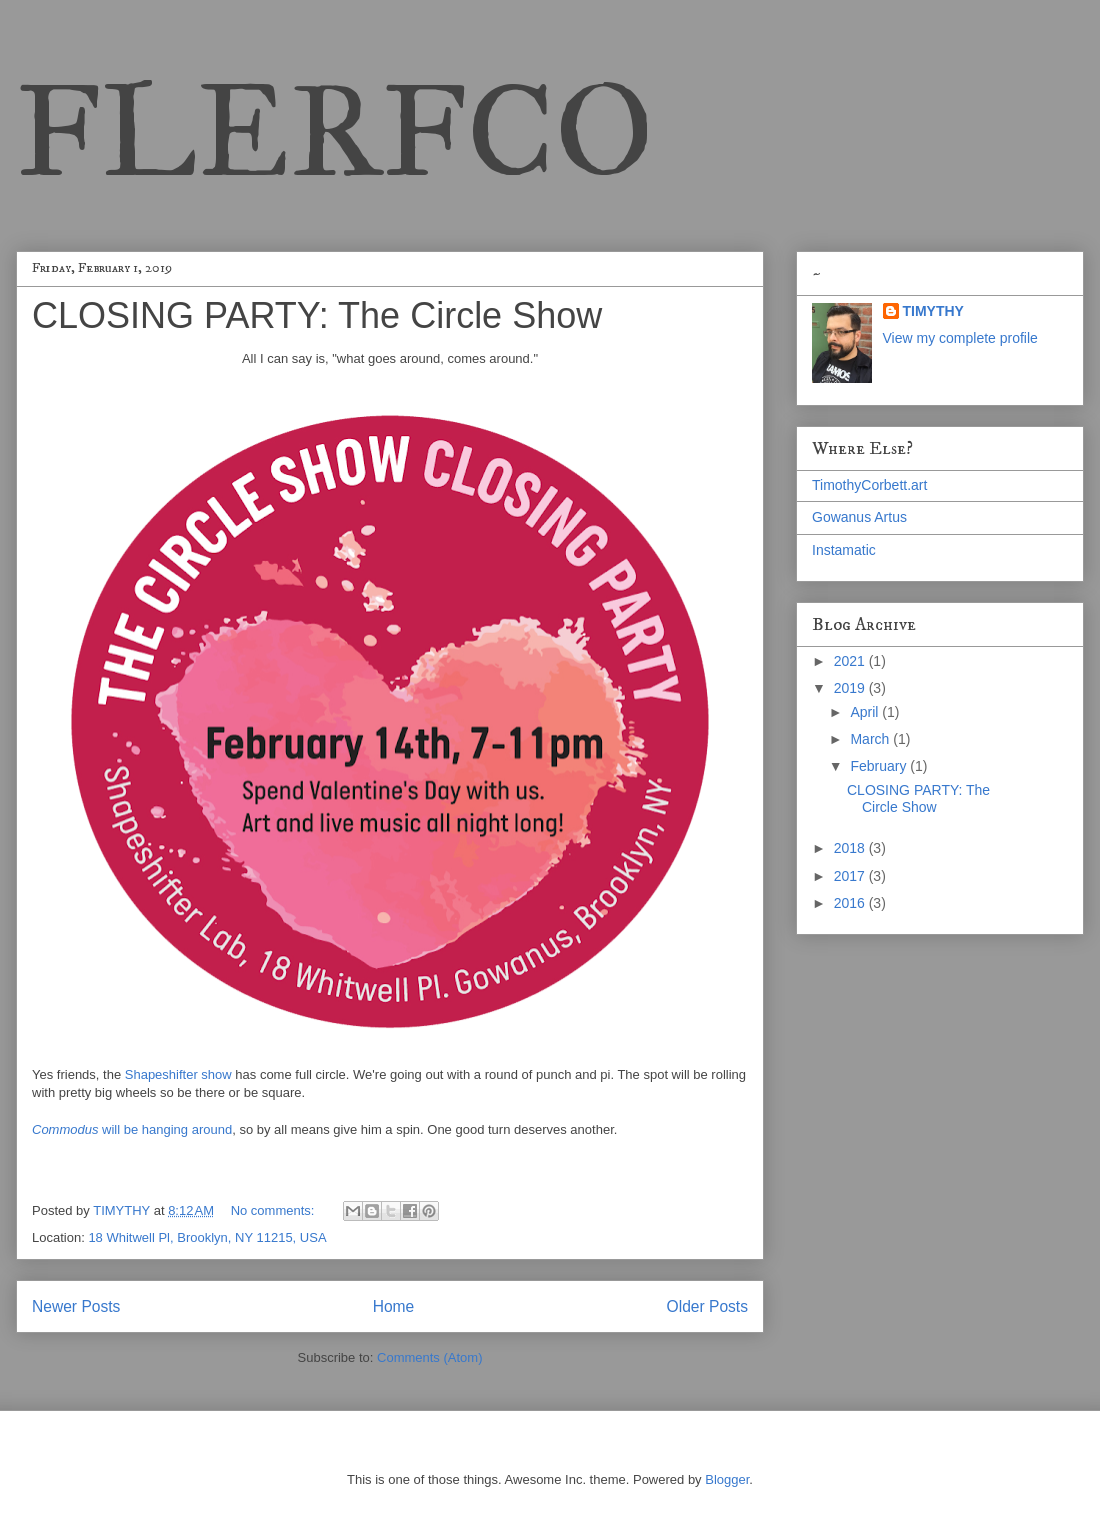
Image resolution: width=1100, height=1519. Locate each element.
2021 (851, 661)
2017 (851, 876)
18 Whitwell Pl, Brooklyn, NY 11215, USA (207, 1237)
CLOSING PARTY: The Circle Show (317, 315)
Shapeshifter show (178, 1074)
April (866, 712)
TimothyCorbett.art (869, 485)
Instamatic (844, 550)
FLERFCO (335, 131)
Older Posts (707, 1306)
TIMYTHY (933, 311)
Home (394, 1306)
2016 (851, 903)
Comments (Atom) (429, 1357)
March (871, 739)
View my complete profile (960, 338)
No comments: (274, 1210)
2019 (851, 688)
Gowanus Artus (859, 517)
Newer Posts (76, 1306)
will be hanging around (132, 1129)
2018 (851, 848)
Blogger (727, 1479)
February (880, 766)
